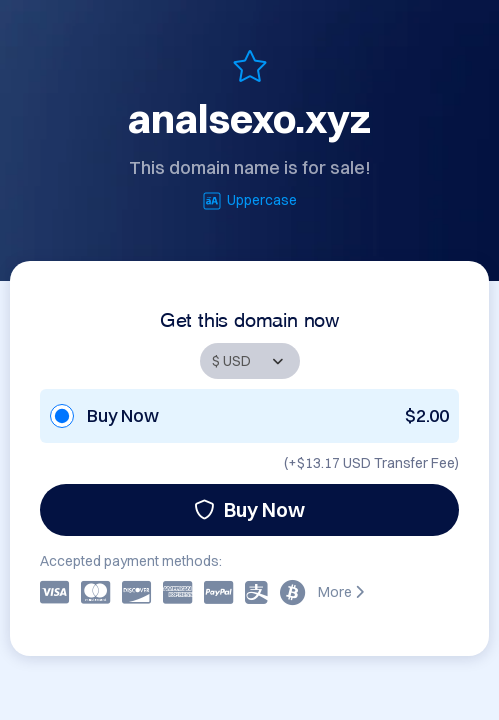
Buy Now (249, 509)
